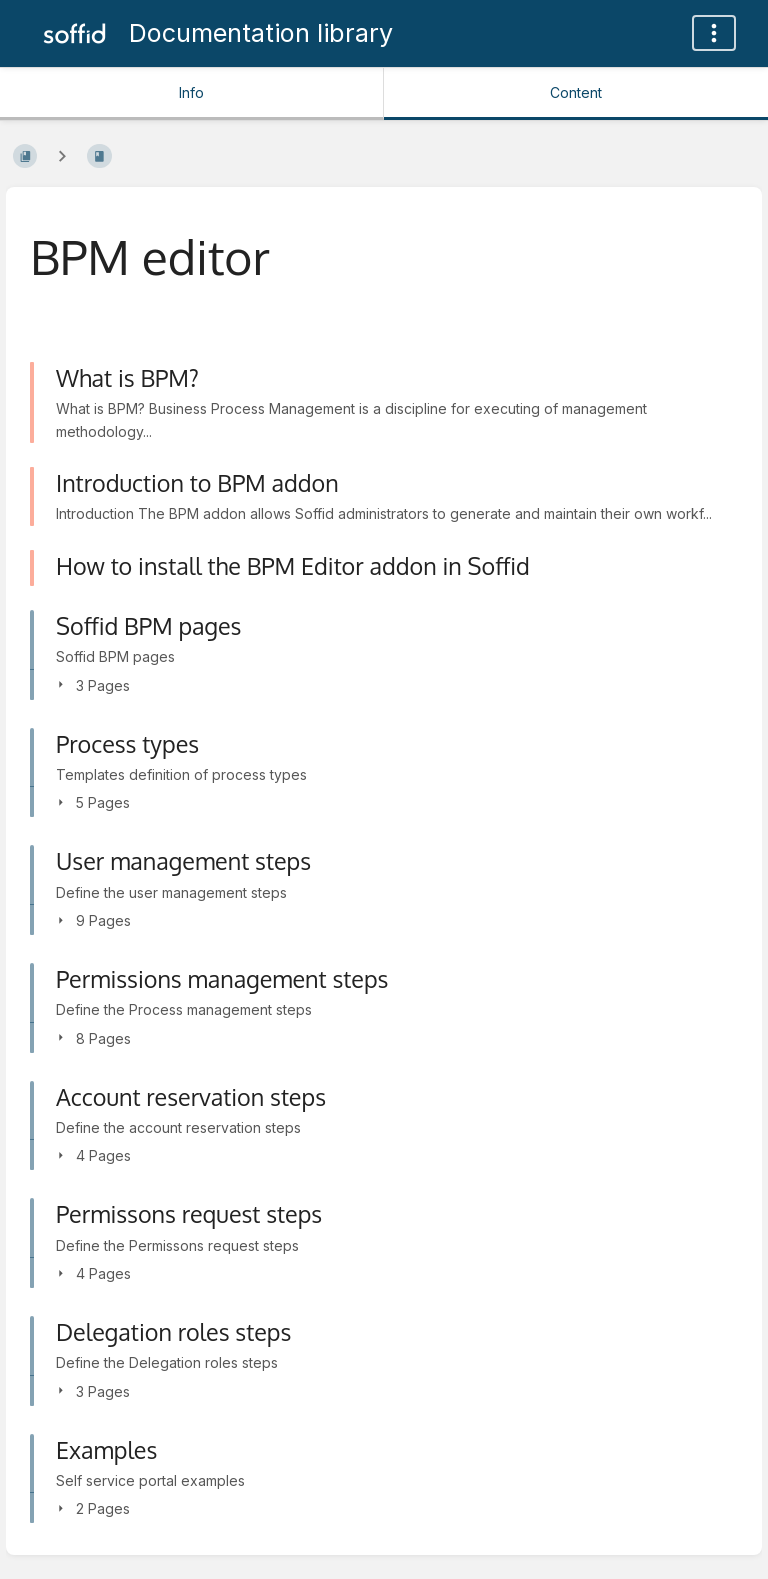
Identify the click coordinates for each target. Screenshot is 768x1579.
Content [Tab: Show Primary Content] (576, 92)
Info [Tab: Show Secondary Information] (191, 92)
